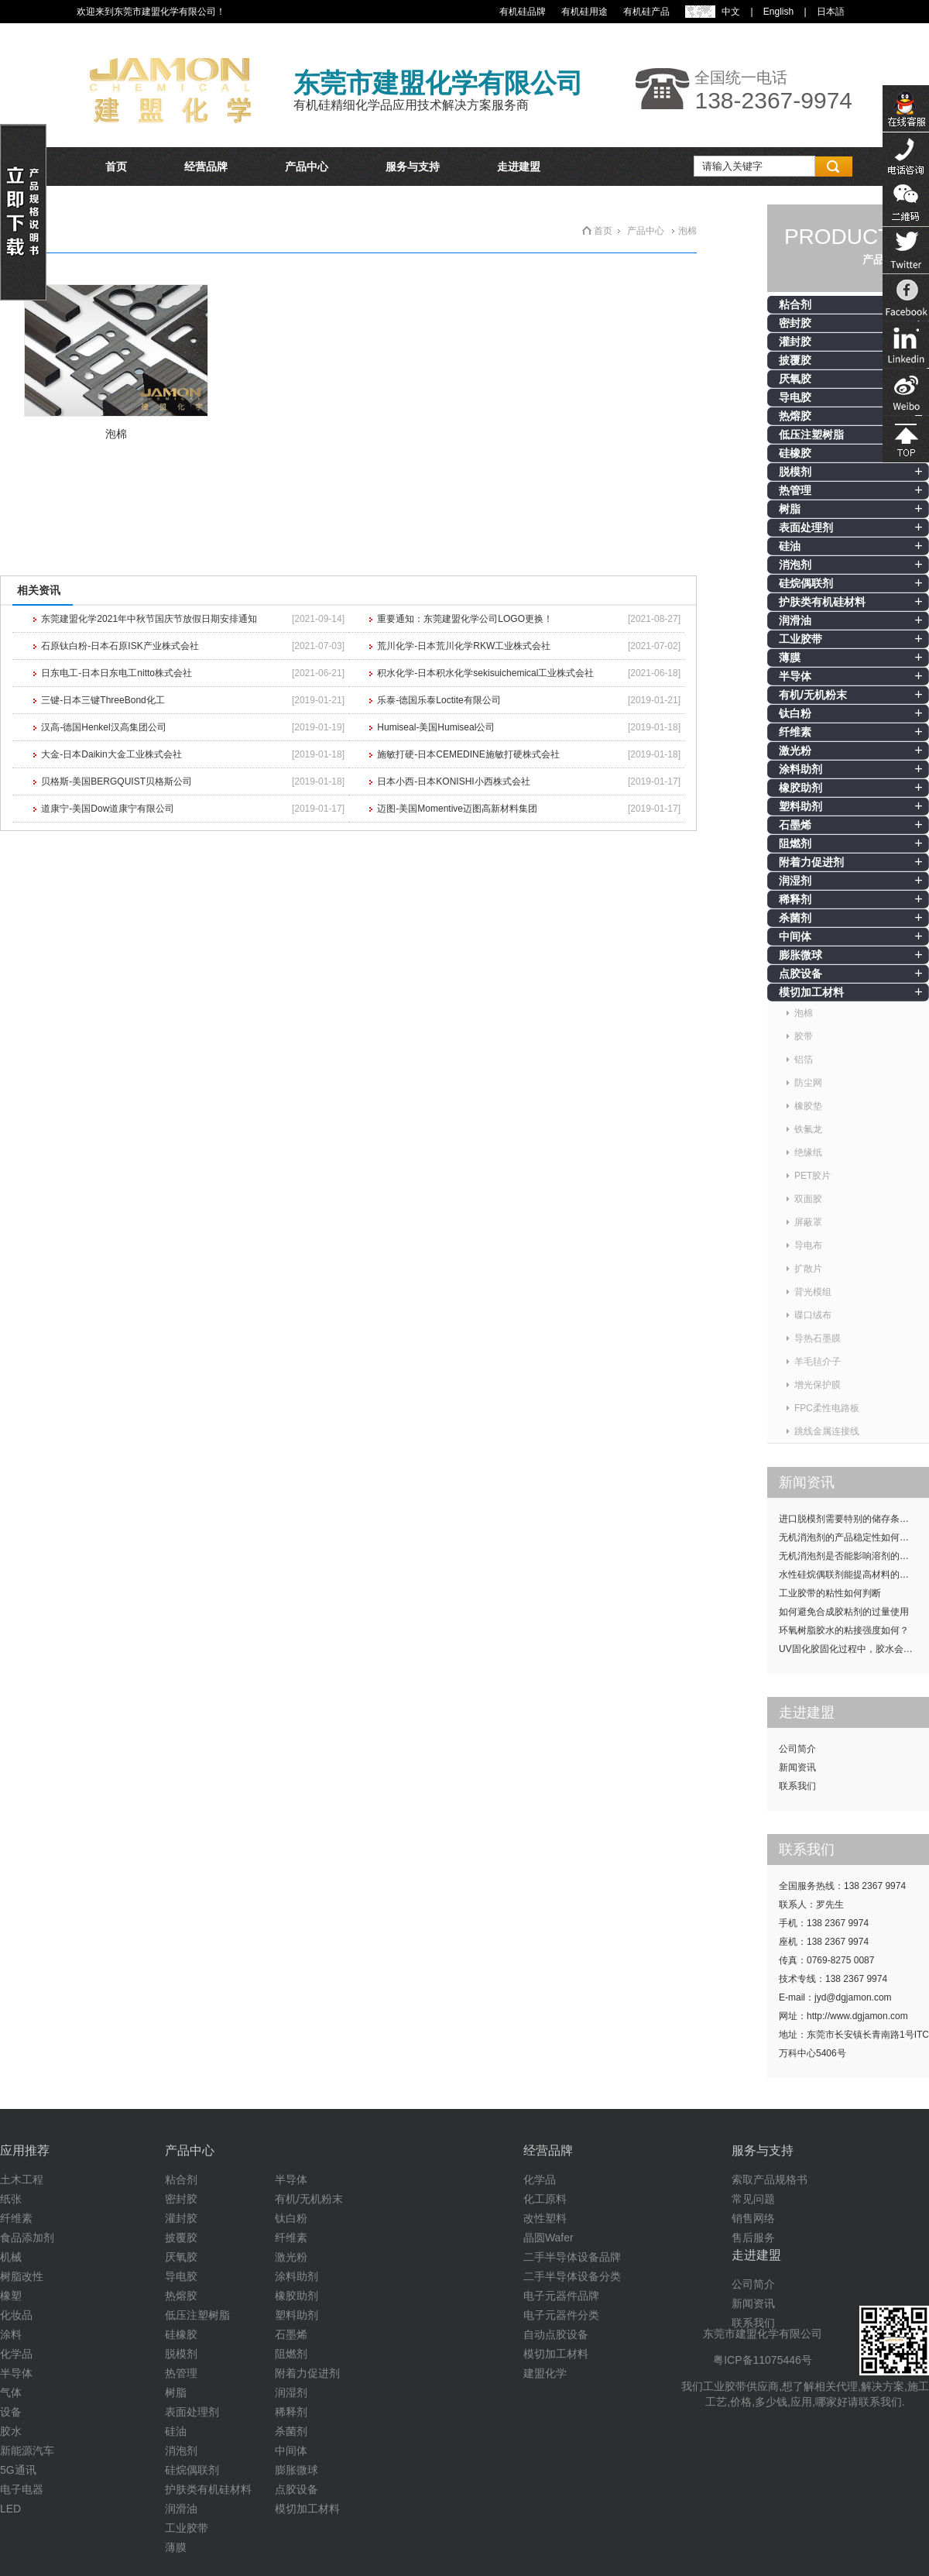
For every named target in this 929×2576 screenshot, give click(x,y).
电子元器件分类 (561, 2315)
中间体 (795, 936)
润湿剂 (795, 880)
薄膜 (789, 657)
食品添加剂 (27, 2237)
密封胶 (795, 323)
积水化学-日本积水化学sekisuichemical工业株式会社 (485, 673)
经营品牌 (206, 166)
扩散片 (808, 1268)
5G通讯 (18, 2470)
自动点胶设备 (555, 2334)
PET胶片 (812, 1175)
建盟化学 (545, 2373)
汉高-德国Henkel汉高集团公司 (103, 727)
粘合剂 (795, 304)
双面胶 (808, 1199)
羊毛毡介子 (817, 1361)
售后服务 (753, 2237)
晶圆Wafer (548, 2237)
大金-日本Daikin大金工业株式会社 (111, 754)
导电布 (808, 1245)
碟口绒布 (812, 1315)
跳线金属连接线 (826, 1431)
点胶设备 (800, 973)
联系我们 (797, 1786)
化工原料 (545, 2199)
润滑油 (795, 620)
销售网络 (753, 2218)
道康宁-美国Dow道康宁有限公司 (107, 808)
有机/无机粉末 (813, 695)
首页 (116, 166)
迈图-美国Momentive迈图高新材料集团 (457, 808)
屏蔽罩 (808, 1222)
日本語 (831, 11)
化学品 (16, 2354)
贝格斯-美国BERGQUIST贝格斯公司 (116, 781)
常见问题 (753, 2199)
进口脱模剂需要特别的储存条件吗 (848, 1518)
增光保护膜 (817, 1384)
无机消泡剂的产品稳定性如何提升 (848, 1537)
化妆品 (16, 2315)
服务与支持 (413, 166)
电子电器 (21, 2489)
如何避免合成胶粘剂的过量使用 (844, 1611)
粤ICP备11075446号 (762, 2360)
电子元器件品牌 (561, 2295)
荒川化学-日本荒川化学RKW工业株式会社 (463, 646)
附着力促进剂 (811, 862)
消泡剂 (795, 564)
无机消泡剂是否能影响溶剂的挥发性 (853, 1556)
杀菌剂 (795, 918)
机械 (11, 2257)
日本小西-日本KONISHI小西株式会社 (453, 781)
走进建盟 (518, 166)
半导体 (795, 676)
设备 (11, 2412)
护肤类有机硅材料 (822, 602)
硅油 (789, 546)
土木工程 (21, 2179)
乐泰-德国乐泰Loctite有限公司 (438, 700)
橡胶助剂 (800, 787)
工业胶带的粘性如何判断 (830, 1593)
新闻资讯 (797, 1767)
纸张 (11, 2199)
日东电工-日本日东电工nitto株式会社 (116, 673)
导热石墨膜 (817, 1338)
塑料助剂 (800, 806)
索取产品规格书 (769, 2179)
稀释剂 (795, 899)
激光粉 (795, 750)
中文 (731, 11)
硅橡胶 (795, 453)
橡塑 (11, 2295)
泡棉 (803, 1013)
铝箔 (803, 1059)
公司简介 (797, 1748)
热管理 (795, 490)
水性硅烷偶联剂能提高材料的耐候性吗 (854, 1574)
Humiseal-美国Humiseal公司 (436, 727)
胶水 (11, 2431)
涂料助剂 (800, 769)
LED (10, 2508)
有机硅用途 (584, 11)
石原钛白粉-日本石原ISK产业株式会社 (119, 646)
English (778, 11)
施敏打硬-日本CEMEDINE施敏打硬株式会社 (468, 754)
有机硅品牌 (522, 11)
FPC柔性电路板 (826, 1408)
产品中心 (306, 166)
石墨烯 (795, 825)
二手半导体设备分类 (572, 2276)
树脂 (789, 509)
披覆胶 (795, 360)
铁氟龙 (808, 1129)
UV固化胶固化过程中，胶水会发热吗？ (854, 1648)
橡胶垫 (808, 1106)
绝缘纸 (808, 1152)
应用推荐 (25, 2150)
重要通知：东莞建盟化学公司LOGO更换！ (465, 618)
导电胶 (795, 397)
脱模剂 (795, 471)
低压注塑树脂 (811, 434)
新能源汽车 (27, 2450)
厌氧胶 (795, 379)
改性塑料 (545, 2218)
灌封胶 (795, 341)
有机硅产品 (646, 11)
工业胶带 (800, 639)
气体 (11, 2392)
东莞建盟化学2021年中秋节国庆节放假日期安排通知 (149, 618)
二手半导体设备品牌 (572, 2257)
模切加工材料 (811, 992)
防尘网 (808, 1082)
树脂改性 (21, 2276)
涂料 (11, 2334)
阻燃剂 (795, 843)
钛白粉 (795, 713)
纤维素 (795, 732)
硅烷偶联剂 (806, 583)
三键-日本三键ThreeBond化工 (102, 700)
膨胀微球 (800, 955)
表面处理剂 (806, 527)
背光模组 (812, 1291)
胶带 (803, 1036)
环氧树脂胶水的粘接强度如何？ (844, 1630)
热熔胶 (795, 416)
